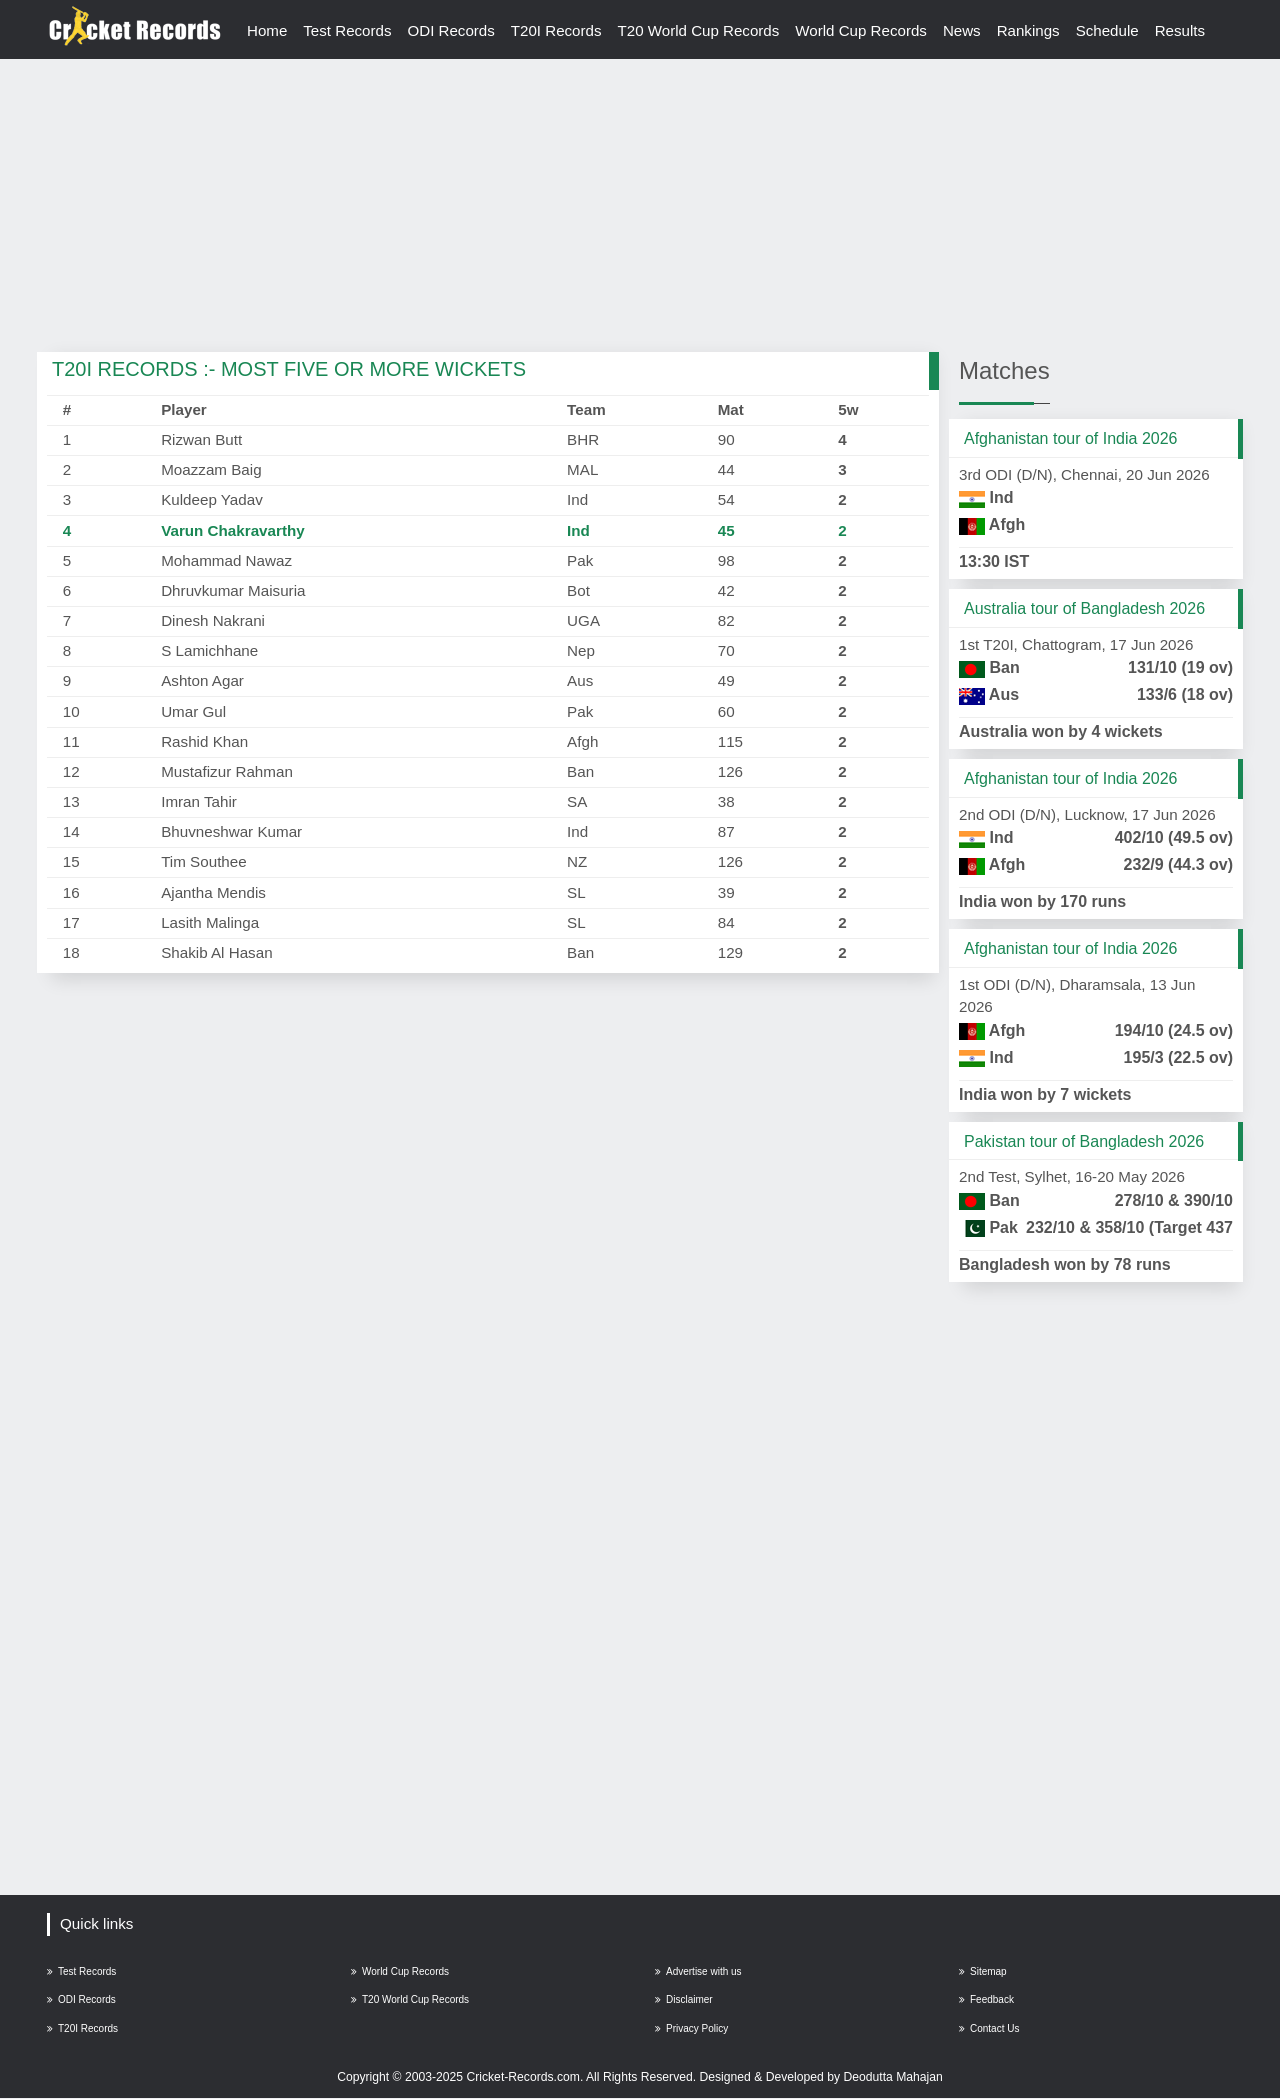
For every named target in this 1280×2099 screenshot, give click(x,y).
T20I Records (557, 30)
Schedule (1110, 30)
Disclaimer (684, 2000)
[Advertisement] (640, 207)
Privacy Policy (691, 2029)
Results (1184, 30)
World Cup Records (864, 30)
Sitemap (983, 1971)
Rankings (1031, 30)
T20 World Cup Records (700, 30)
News (965, 30)
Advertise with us (698, 1971)
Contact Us (989, 2029)
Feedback (986, 2000)
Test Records (348, 30)
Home (267, 30)
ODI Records (452, 30)
